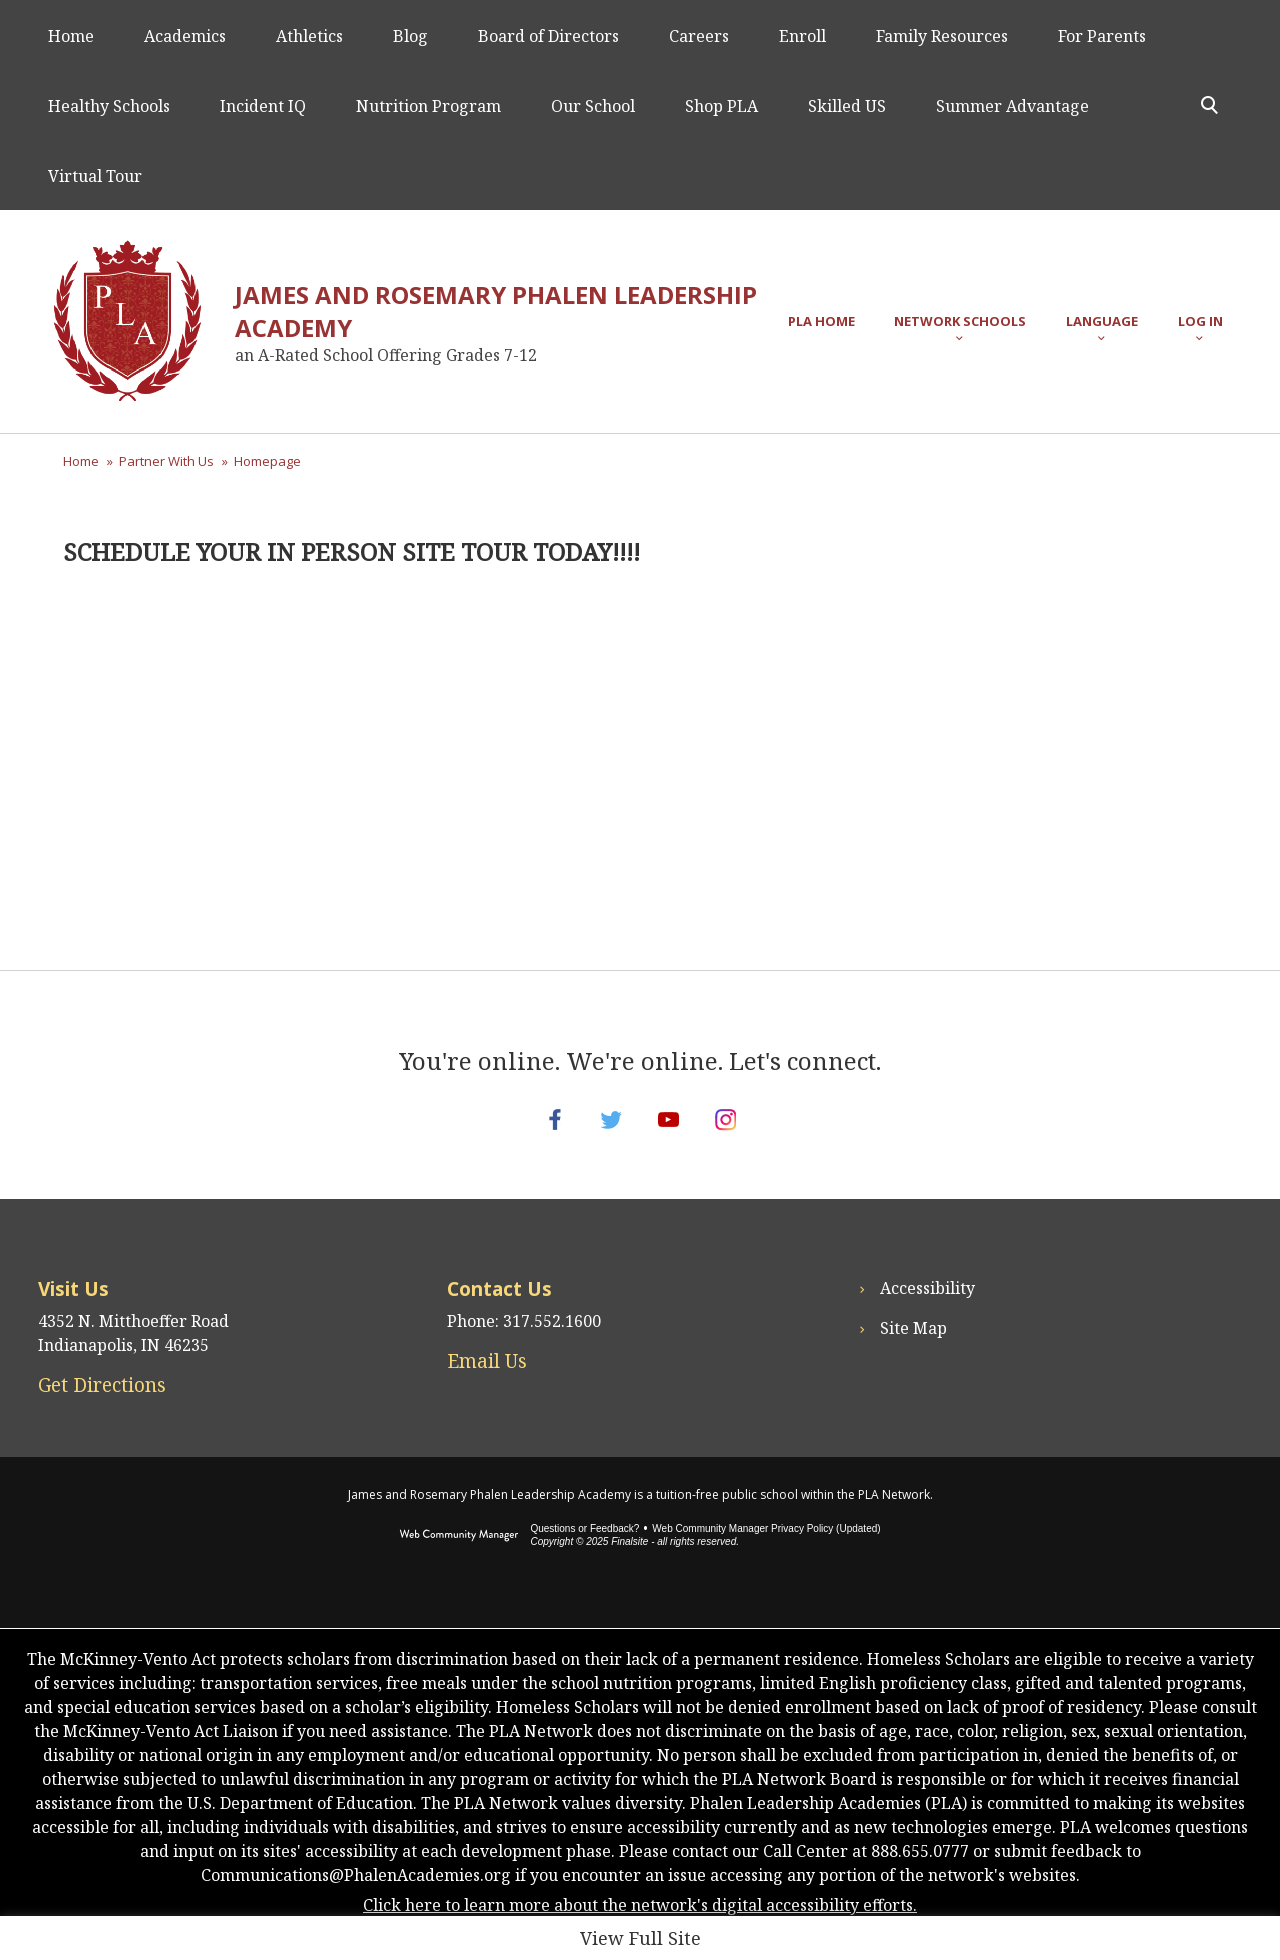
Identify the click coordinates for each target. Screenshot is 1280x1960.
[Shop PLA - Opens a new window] (721, 105)
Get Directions (102, 1410)
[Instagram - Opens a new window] (745, 1132)
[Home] (71, 35)
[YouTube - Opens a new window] (675, 1132)
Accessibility (927, 1313)
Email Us (487, 1386)
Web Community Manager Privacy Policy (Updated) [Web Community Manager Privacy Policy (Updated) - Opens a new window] (766, 1553)
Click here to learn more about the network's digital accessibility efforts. (640, 1930)
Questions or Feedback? (584, 1553)
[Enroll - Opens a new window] (802, 35)
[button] (960, 321)
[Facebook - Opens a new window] (535, 1132)
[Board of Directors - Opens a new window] (548, 35)
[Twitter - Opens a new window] (605, 1132)
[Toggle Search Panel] (1209, 105)
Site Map (913, 1353)
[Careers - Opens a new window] (699, 35)
